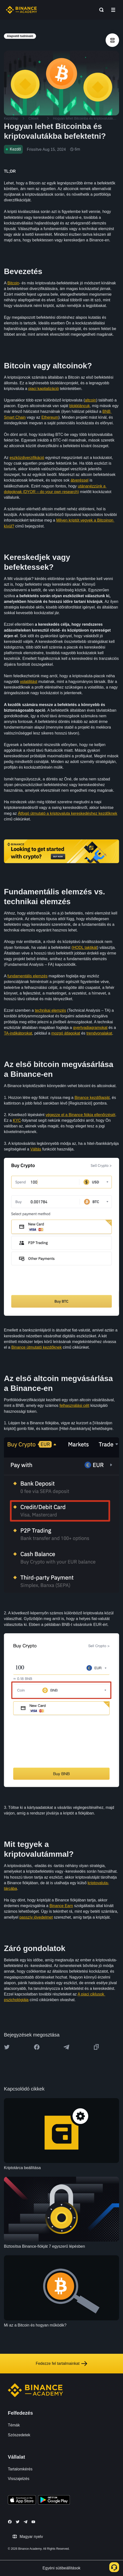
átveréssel (79, 480)
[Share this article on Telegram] (66, 2047)
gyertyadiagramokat (90, 1027)
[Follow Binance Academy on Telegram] (25, 2521)
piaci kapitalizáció (43, 389)
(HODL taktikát (84, 947)
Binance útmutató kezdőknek (36, 1347)
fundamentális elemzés (27, 976)
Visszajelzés (18, 2479)
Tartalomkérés (20, 2469)
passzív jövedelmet (36, 1917)
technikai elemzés (50, 1010)
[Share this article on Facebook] (37, 2047)
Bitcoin (13, 283)
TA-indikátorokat (18, 1033)
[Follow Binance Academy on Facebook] (10, 2522)
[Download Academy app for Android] (54, 2500)
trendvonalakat (99, 1033)
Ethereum (49, 417)
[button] (113, 10)
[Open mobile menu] (113, 9)
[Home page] (21, 10)
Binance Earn (61, 1906)
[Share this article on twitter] (7, 2047)
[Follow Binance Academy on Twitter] (18, 2521)
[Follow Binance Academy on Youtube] (33, 2522)
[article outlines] (112, 40)
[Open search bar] (100, 9)
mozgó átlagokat (65, 1033)
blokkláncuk (79, 406)
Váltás (35, 1149)
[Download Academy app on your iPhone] (22, 2500)
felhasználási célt (74, 1405)
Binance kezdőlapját (92, 1097)
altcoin (90, 400)
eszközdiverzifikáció (27, 458)
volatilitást (28, 681)
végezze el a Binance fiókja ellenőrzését (80, 1115)
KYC (17, 1120)
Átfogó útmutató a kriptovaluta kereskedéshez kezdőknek (67, 813)
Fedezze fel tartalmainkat (61, 2363)
